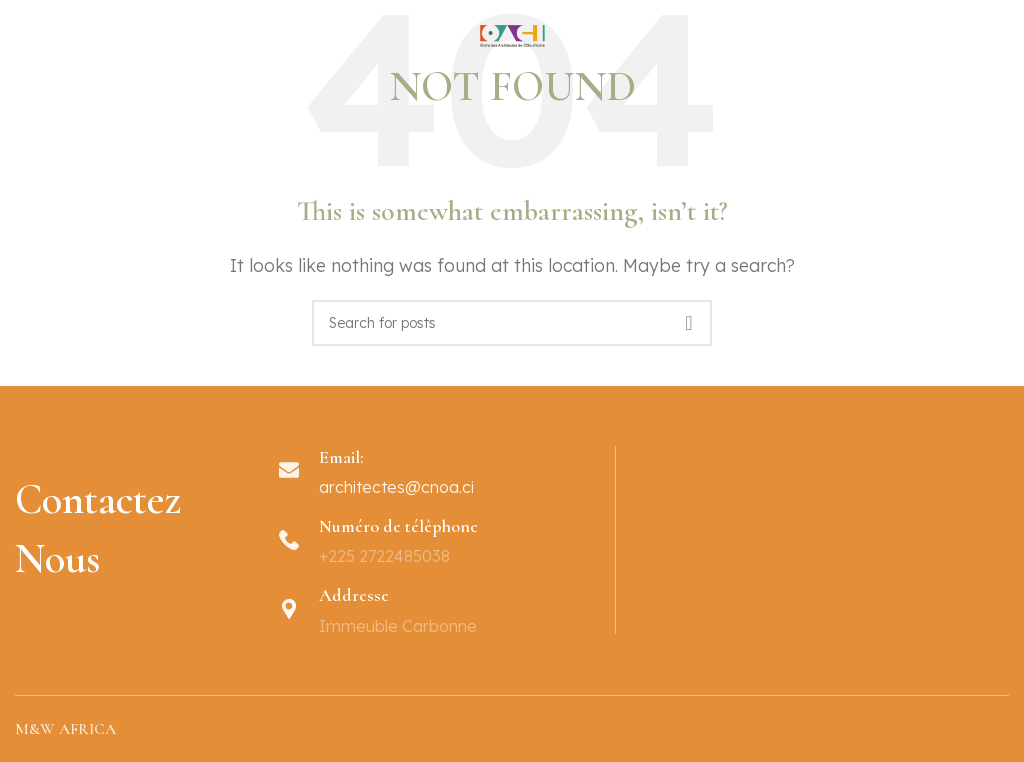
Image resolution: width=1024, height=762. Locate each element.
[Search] (512, 323)
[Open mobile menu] (18, 45)
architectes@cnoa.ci (396, 487)
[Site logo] (512, 43)
